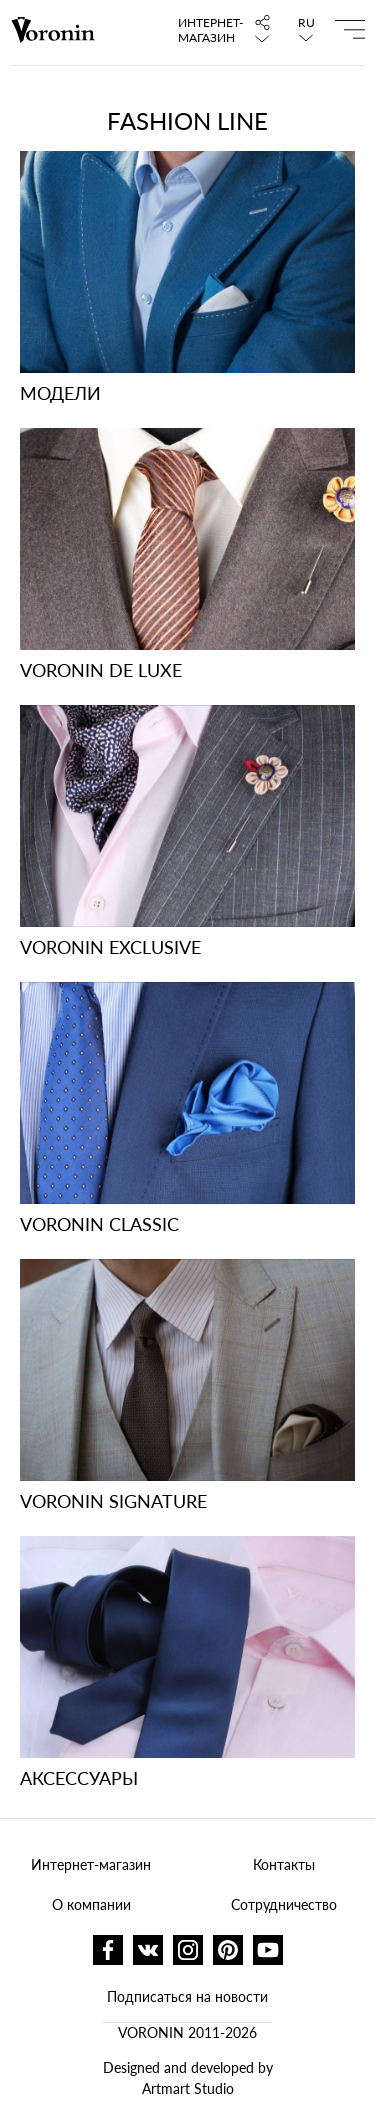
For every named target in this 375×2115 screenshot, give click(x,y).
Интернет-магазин (205, 30)
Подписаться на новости (187, 1996)
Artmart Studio (188, 2088)
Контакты (284, 1864)
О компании (91, 1904)
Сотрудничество (284, 1904)
